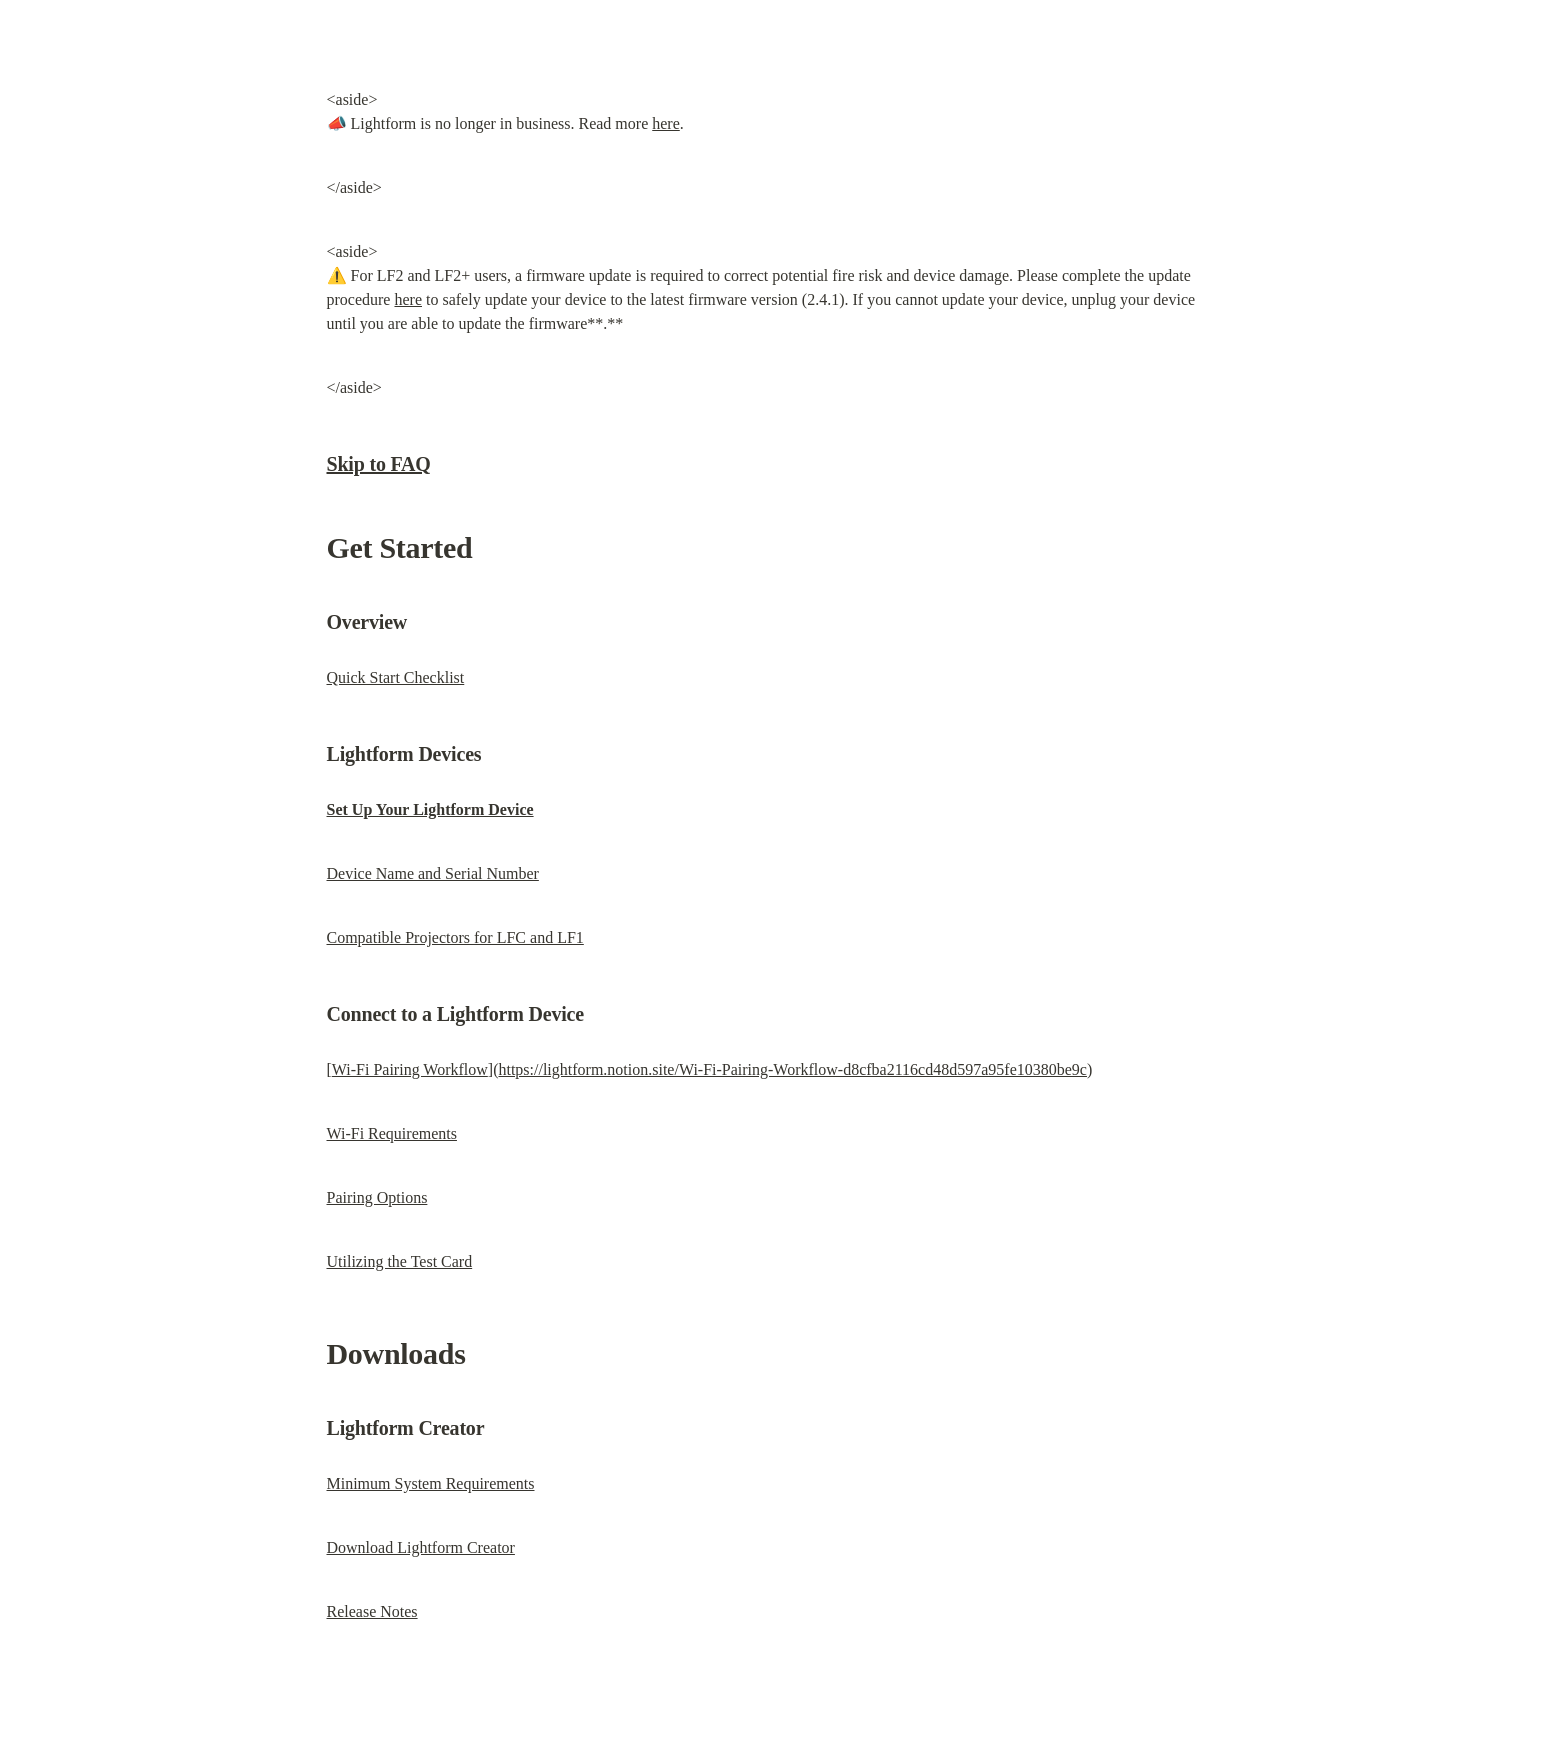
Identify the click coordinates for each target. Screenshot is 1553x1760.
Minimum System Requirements (431, 1483)
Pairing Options (377, 1197)
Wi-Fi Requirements (392, 1133)
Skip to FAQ (379, 464)
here (666, 123)
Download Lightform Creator (421, 1547)
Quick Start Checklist (396, 677)
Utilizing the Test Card (400, 1261)
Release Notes (372, 1611)
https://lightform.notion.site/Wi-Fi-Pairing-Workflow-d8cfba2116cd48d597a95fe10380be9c (792, 1069)
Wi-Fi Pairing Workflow (410, 1069)
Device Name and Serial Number (433, 873)
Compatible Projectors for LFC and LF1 (455, 937)
